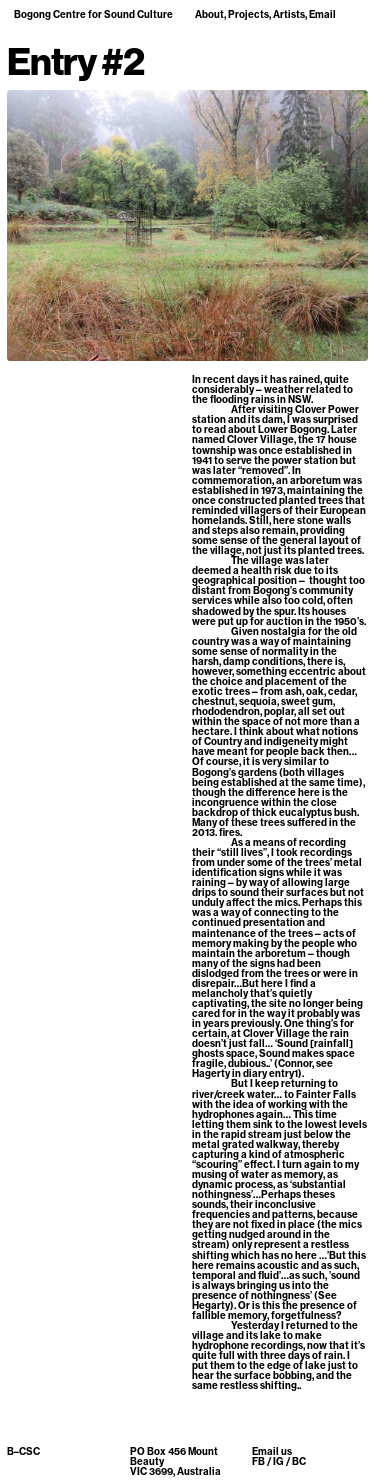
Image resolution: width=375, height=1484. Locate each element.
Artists (289, 14)
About (209, 14)
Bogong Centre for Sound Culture (93, 14)
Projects (248, 14)
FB (258, 1461)
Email (322, 14)
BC (299, 1461)
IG (278, 1461)
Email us (272, 1451)
